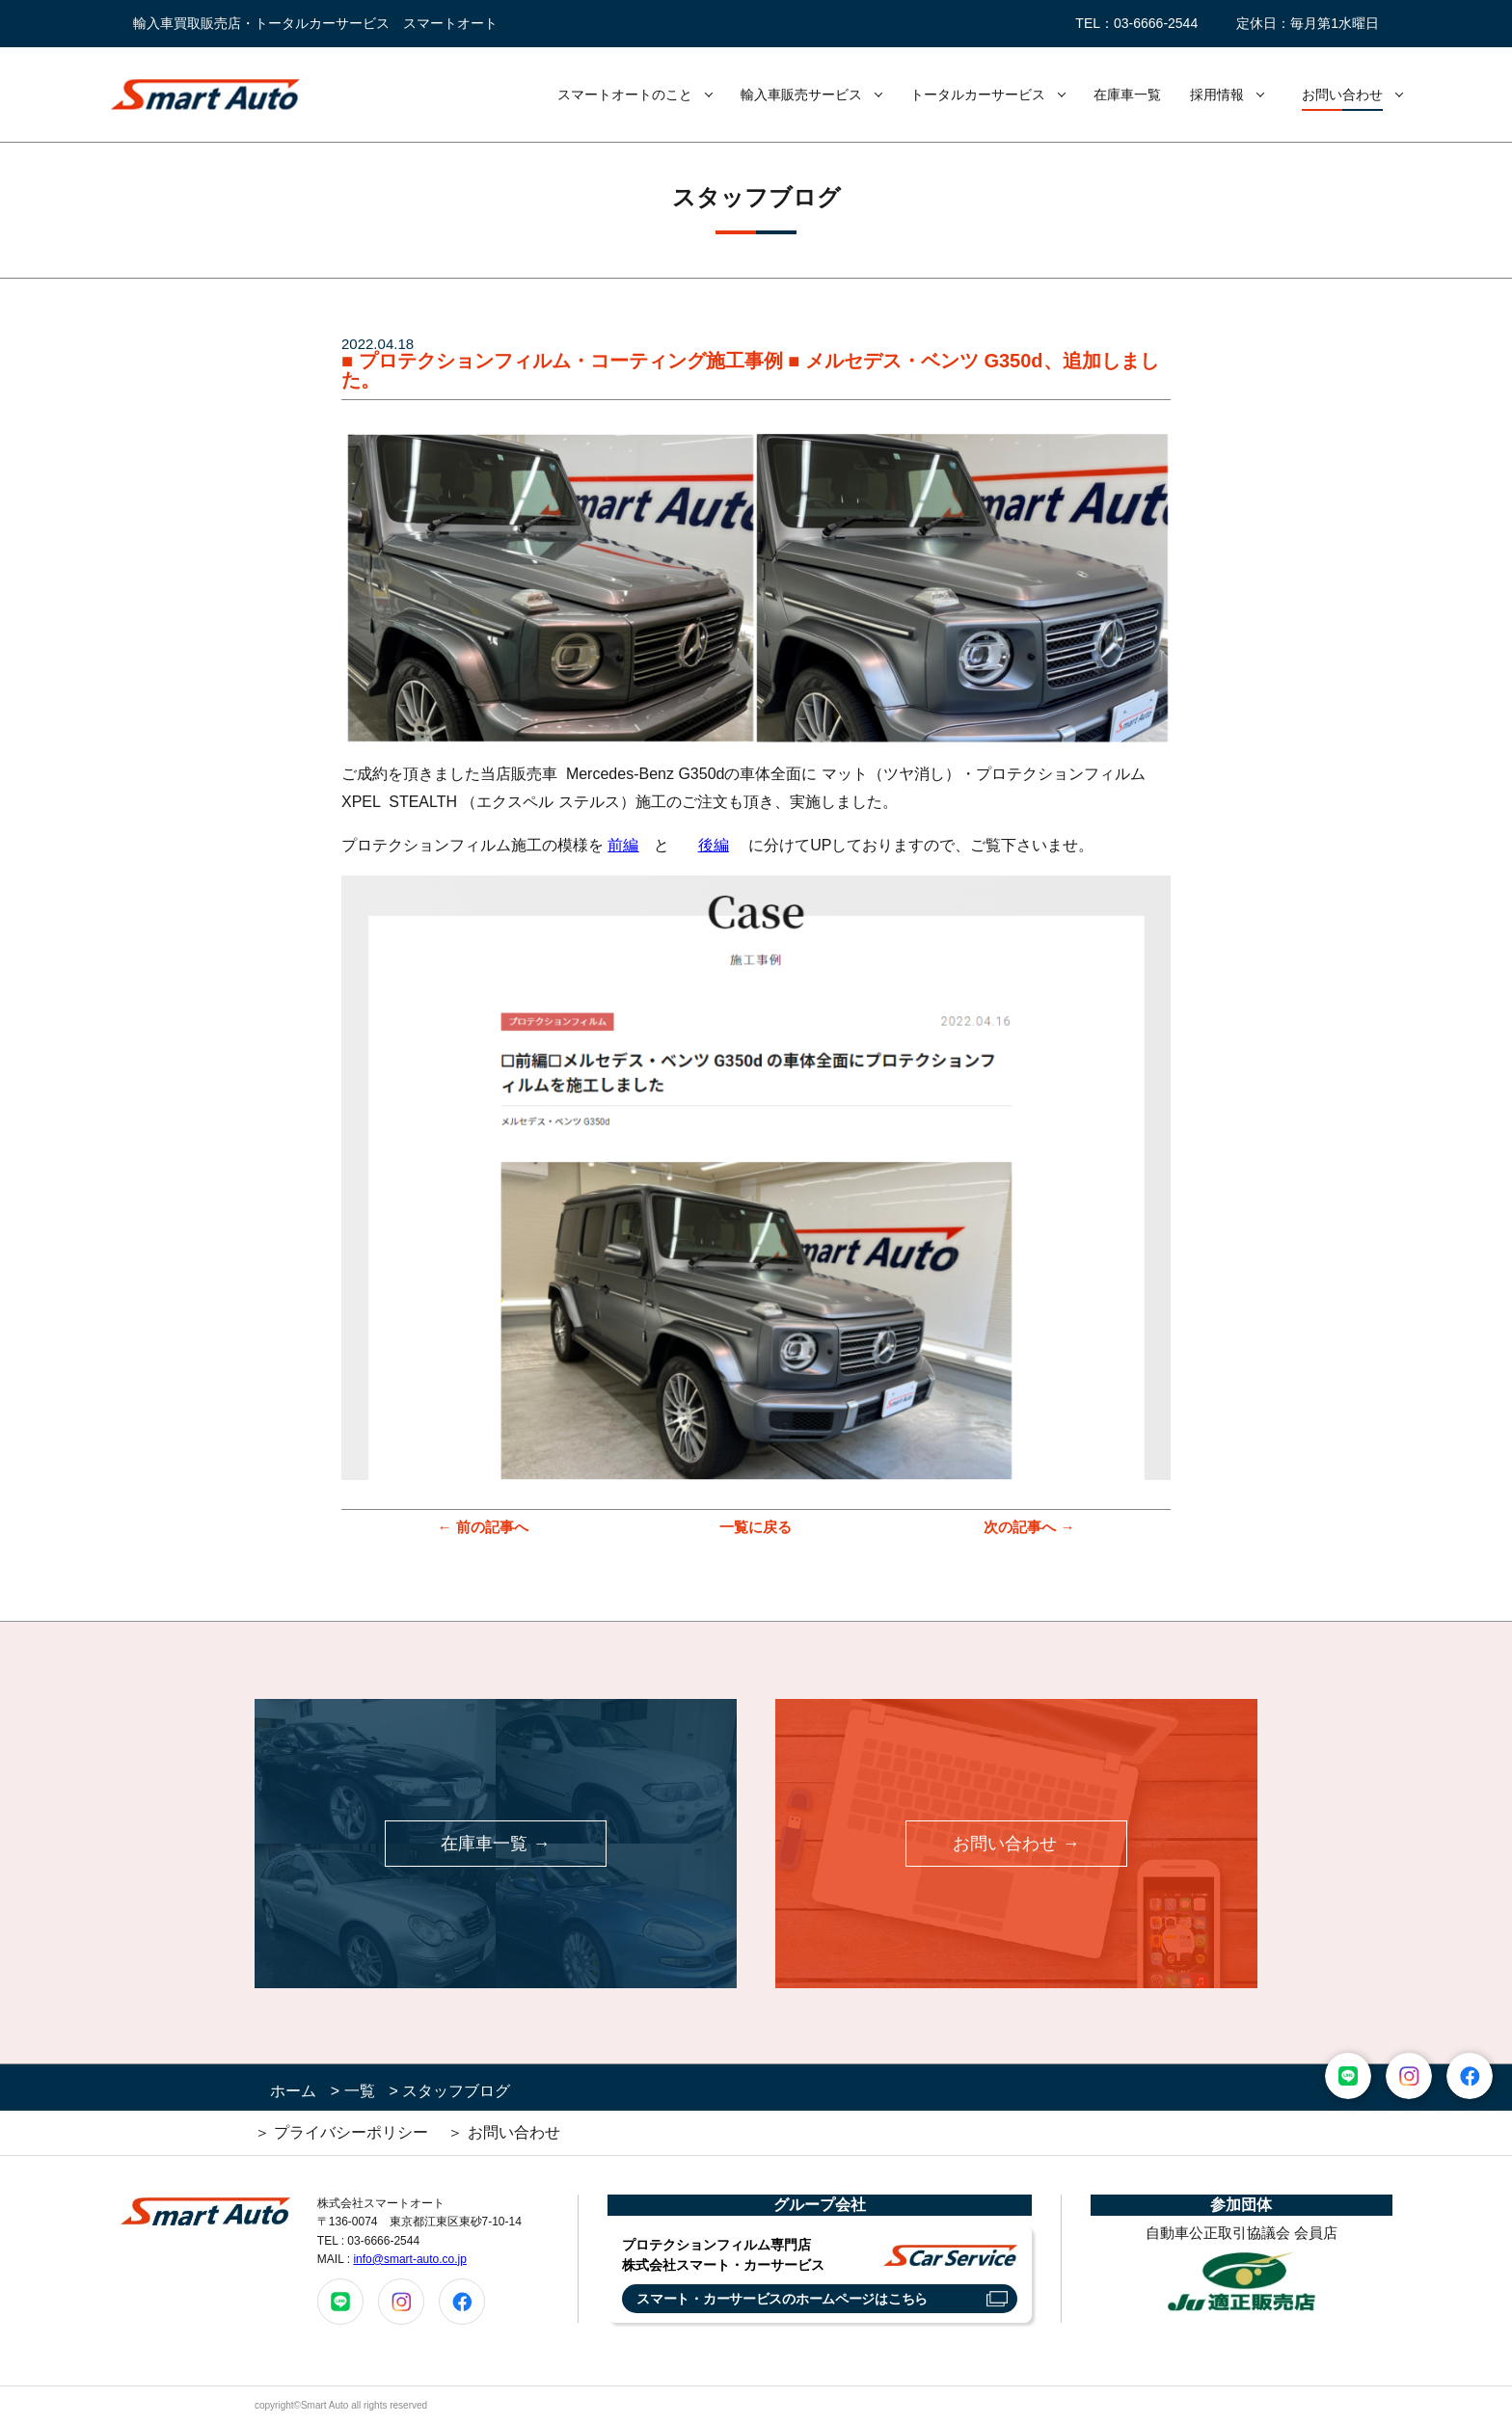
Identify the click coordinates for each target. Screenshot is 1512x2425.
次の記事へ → (1029, 1527)
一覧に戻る (755, 1527)
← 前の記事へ (482, 1527)
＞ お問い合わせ (503, 2132)
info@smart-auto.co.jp (410, 2259)
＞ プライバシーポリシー (341, 2132)
